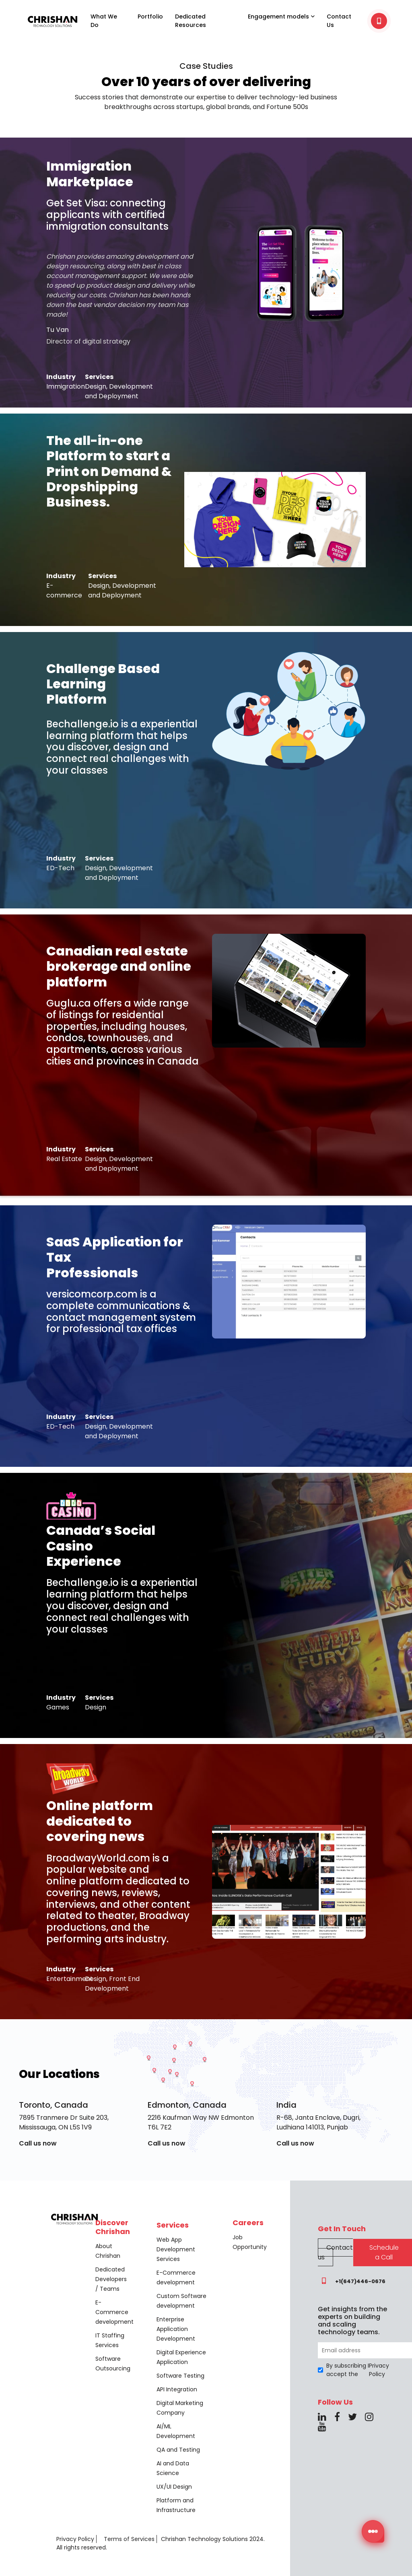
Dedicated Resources (190, 20)
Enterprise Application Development (176, 2329)
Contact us (335, 2252)
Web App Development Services (176, 2249)
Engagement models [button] (281, 16)
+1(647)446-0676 (351, 2281)
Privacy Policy (75, 2539)
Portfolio (150, 16)
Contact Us (339, 20)
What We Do (104, 20)
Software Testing (180, 2376)
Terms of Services (129, 2539)
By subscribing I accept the (354, 2370)
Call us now (38, 2143)
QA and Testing (178, 2450)
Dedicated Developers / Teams (111, 2279)
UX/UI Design (174, 2487)
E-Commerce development (114, 2312)
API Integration (177, 2389)
